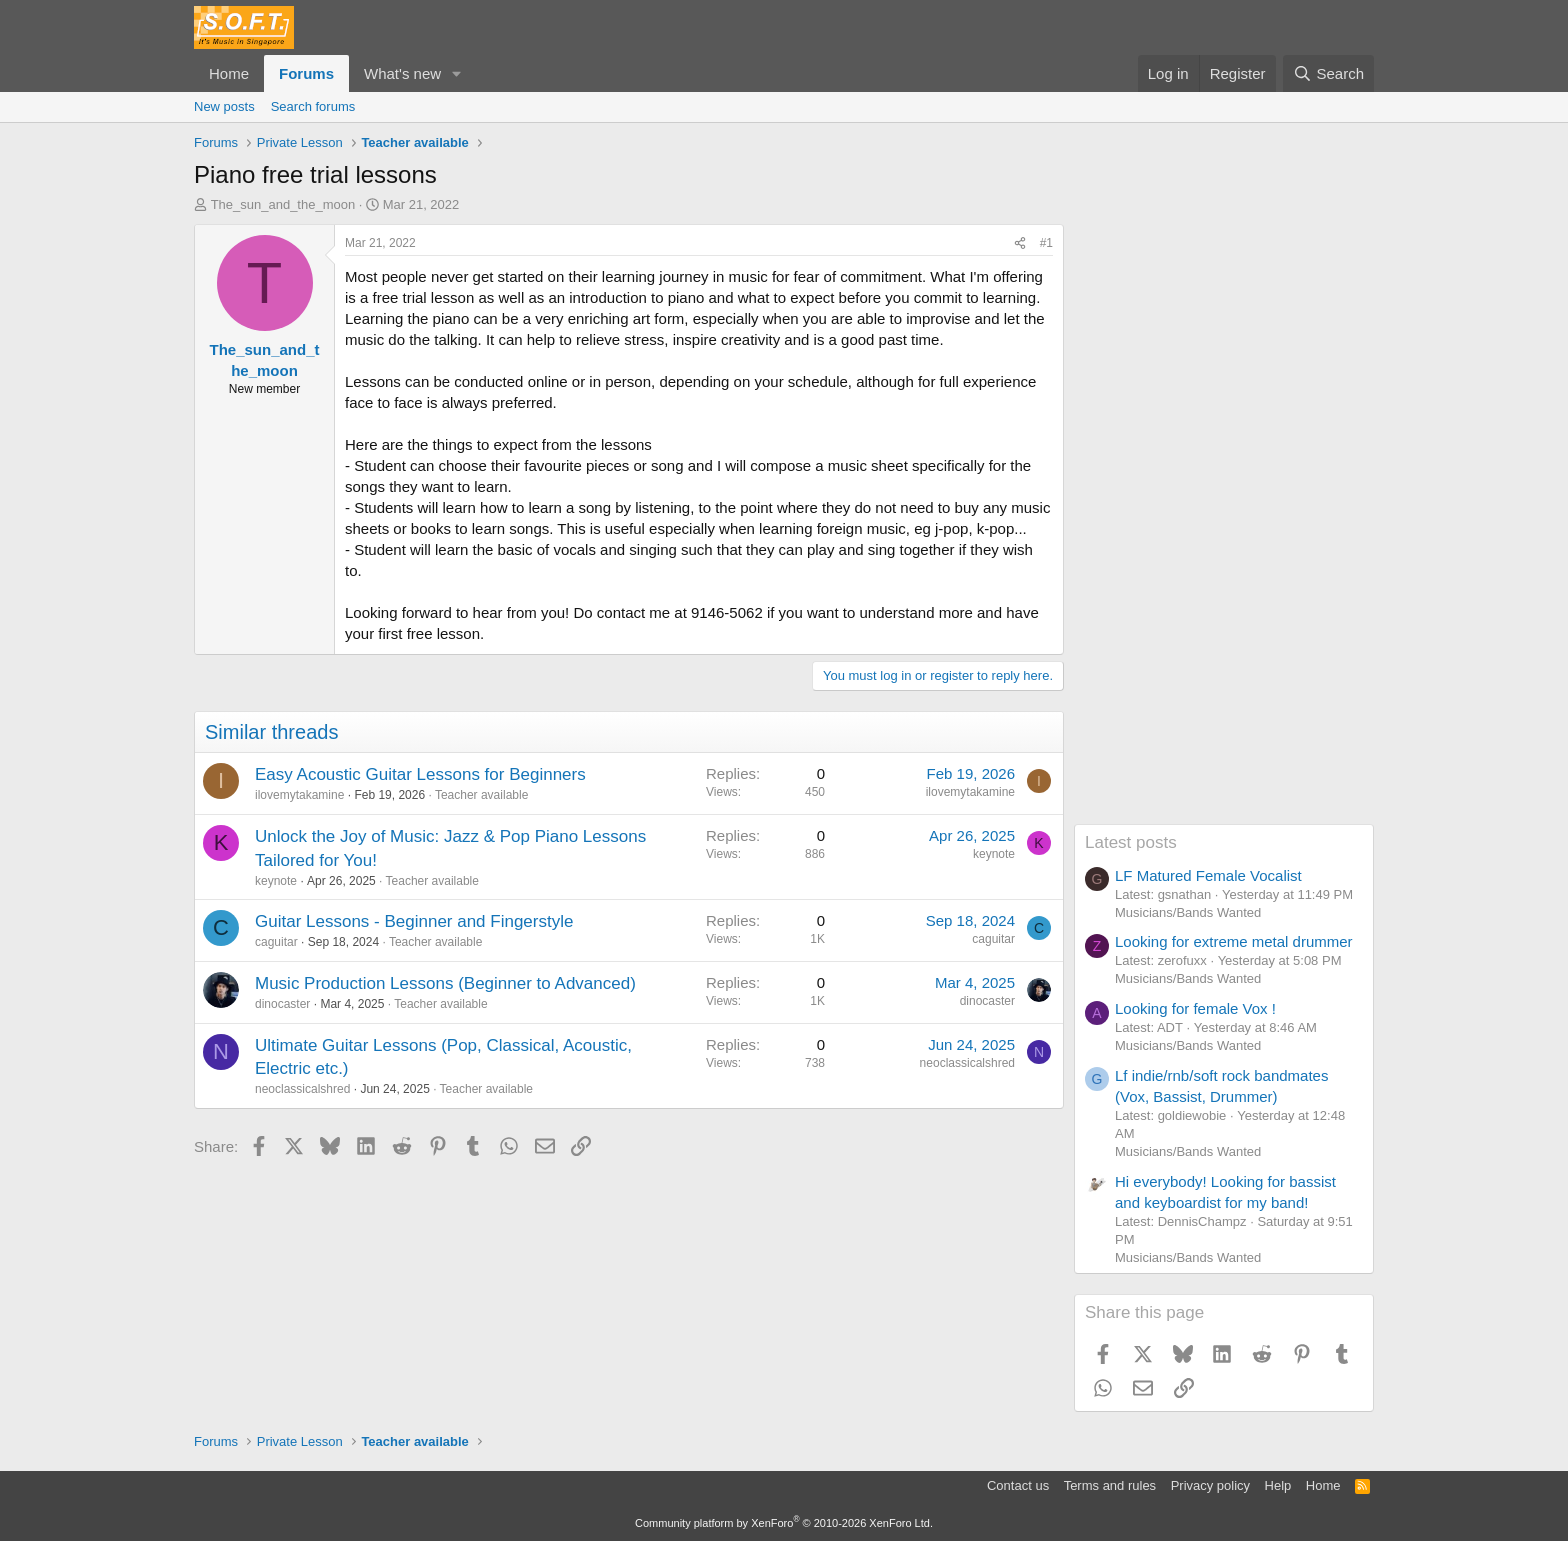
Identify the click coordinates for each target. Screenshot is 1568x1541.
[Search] (1328, 73)
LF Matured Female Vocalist (1208, 875)
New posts (224, 106)
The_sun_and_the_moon (283, 204)
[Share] (1020, 243)
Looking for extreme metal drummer (1234, 941)
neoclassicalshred (302, 1089)
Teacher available (481, 795)
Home (229, 73)
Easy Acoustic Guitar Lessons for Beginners (420, 774)
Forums (306, 73)
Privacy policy (1210, 1485)
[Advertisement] (1224, 524)
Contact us (1018, 1485)
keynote (276, 881)
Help (1278, 1485)
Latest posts (1131, 842)
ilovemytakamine (299, 795)
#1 (1046, 243)
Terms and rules (1110, 1485)
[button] (457, 73)
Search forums (313, 106)
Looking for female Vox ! (1195, 1008)
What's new (402, 73)
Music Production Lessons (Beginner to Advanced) (445, 983)
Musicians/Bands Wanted (1188, 912)
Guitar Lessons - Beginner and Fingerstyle (414, 921)
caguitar (276, 942)
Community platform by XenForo (784, 1523)
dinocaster (282, 1004)
